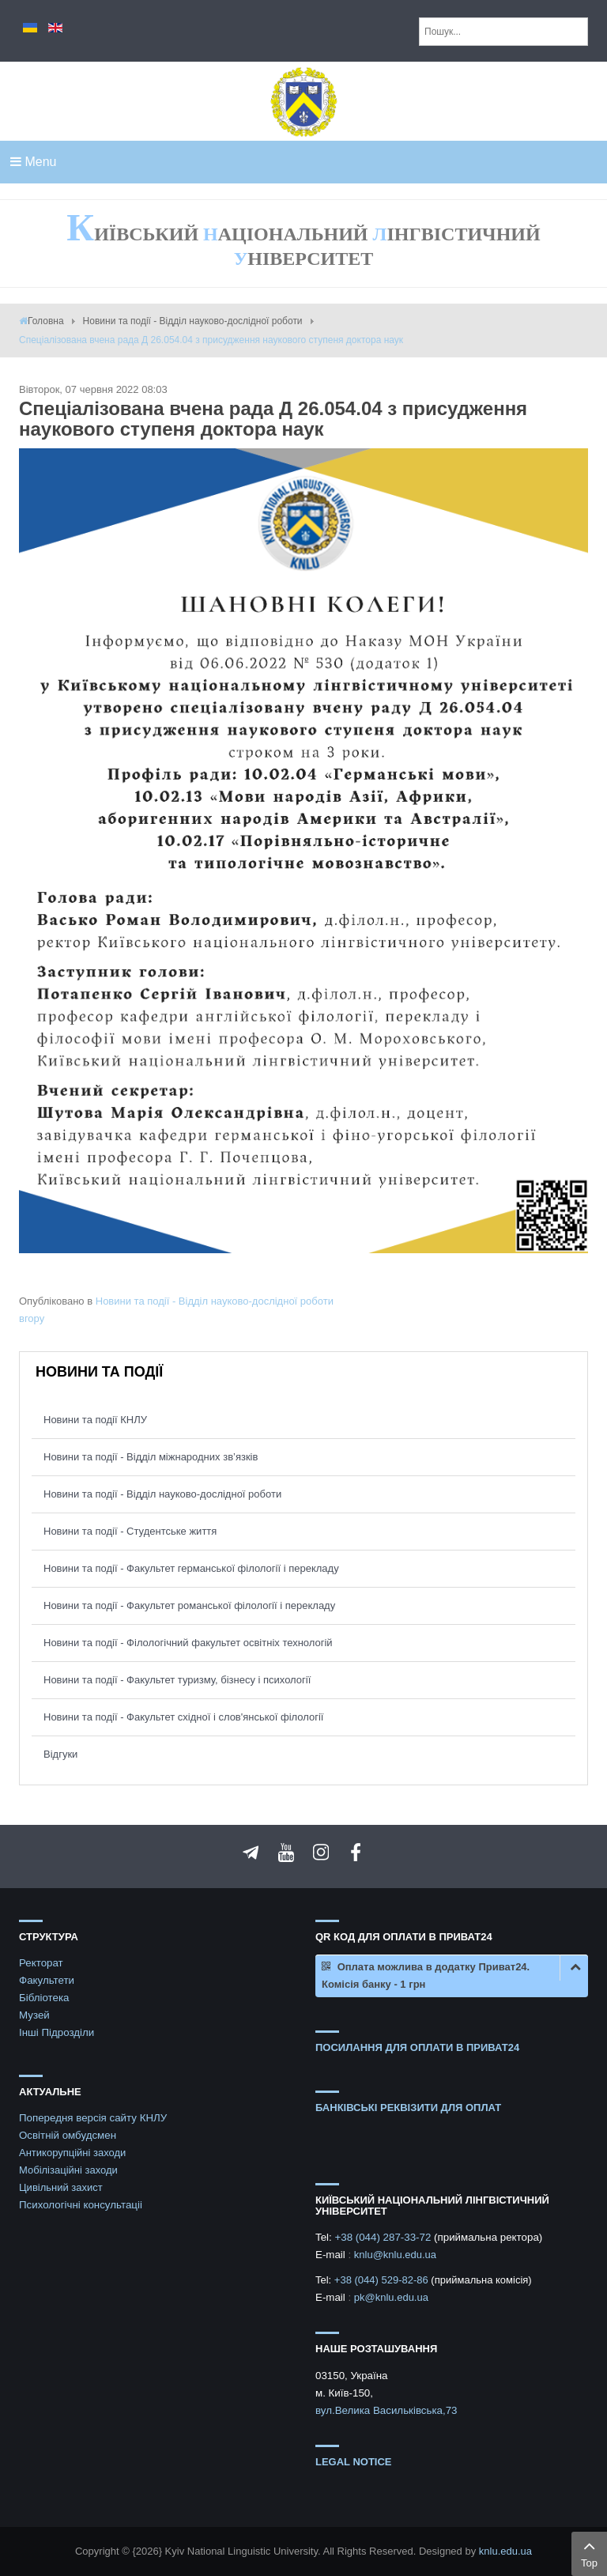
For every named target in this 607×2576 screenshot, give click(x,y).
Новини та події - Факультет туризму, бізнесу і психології (177, 1680)
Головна (46, 321)
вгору (31, 1318)
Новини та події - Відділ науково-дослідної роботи (193, 321)
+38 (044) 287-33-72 (384, 2237)
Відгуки (60, 1754)
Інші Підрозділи (56, 2032)
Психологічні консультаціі (80, 2205)
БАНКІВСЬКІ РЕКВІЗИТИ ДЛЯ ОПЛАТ (408, 2107)
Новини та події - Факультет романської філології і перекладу (189, 1605)
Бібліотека (44, 1998)
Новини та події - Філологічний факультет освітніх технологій (188, 1643)
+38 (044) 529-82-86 (383, 2280)
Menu (33, 161)
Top (589, 2552)
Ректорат (41, 1963)
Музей (34, 2015)
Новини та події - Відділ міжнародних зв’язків (150, 1457)
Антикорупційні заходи (72, 2153)
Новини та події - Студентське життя (130, 1531)
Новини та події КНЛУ (95, 1420)
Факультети (46, 1980)
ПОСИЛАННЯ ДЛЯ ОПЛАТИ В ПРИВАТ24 (417, 2047)
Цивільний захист (61, 2187)
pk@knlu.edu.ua (391, 2297)
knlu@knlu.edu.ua (395, 2255)
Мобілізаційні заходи (68, 2170)
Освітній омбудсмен (67, 2135)
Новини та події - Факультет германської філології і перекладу (191, 1568)
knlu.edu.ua (505, 2551)
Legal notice (353, 2462)
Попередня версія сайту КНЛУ (93, 2118)
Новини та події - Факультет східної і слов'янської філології (183, 1717)
